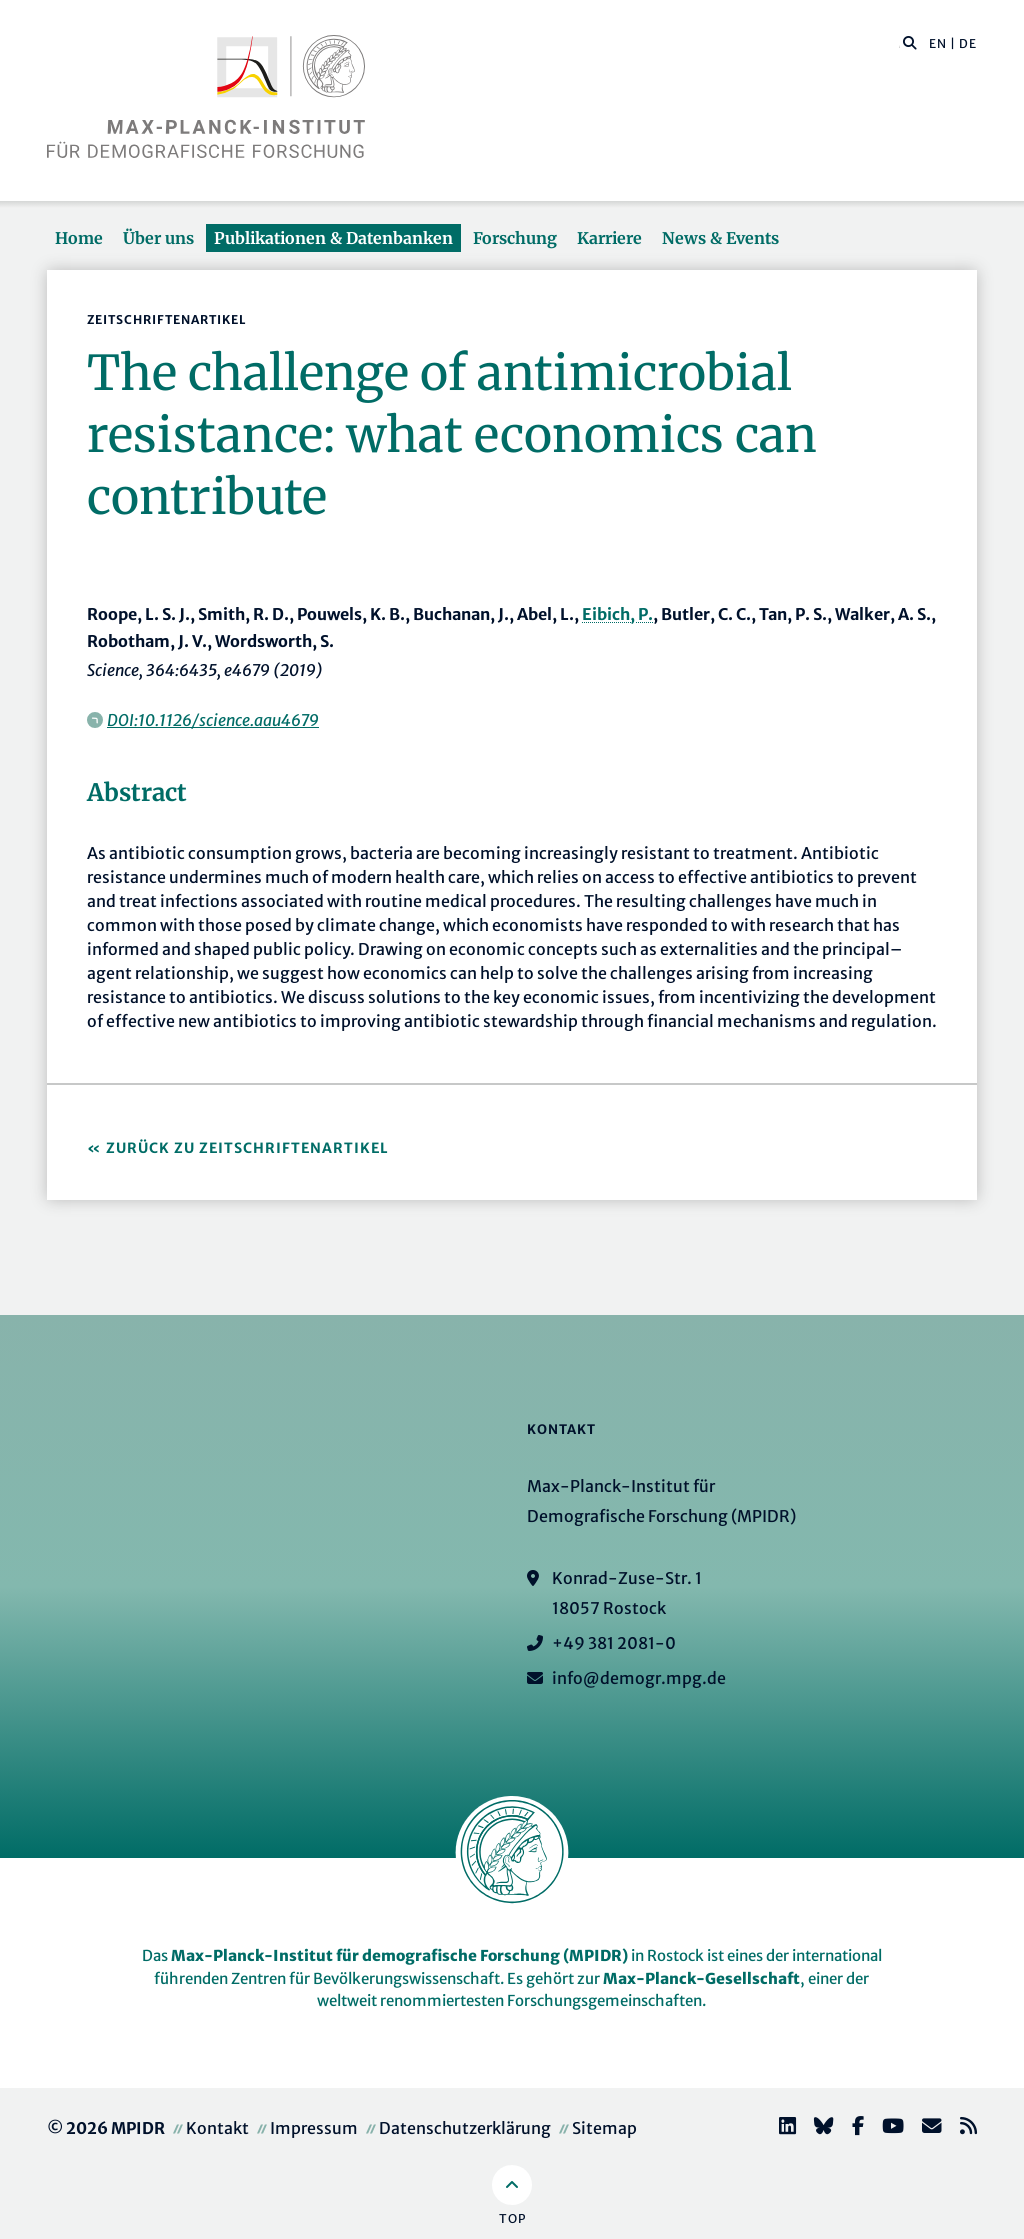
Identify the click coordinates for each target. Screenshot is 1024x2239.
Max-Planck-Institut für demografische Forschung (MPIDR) (399, 1955)
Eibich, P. (617, 614)
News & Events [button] (720, 238)
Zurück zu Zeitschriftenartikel (247, 1148)
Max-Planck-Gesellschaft (701, 1978)
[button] (910, 42)
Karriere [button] (609, 238)
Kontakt (217, 2128)
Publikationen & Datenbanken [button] (333, 238)
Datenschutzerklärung (465, 2128)
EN (938, 43)
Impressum (314, 2128)
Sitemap (604, 2128)
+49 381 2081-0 (614, 1643)
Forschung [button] (515, 238)
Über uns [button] (158, 238)
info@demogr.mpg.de (639, 1678)
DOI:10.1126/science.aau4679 (213, 720)
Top (512, 2218)
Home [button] (79, 238)
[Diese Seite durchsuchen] (899, 44)
